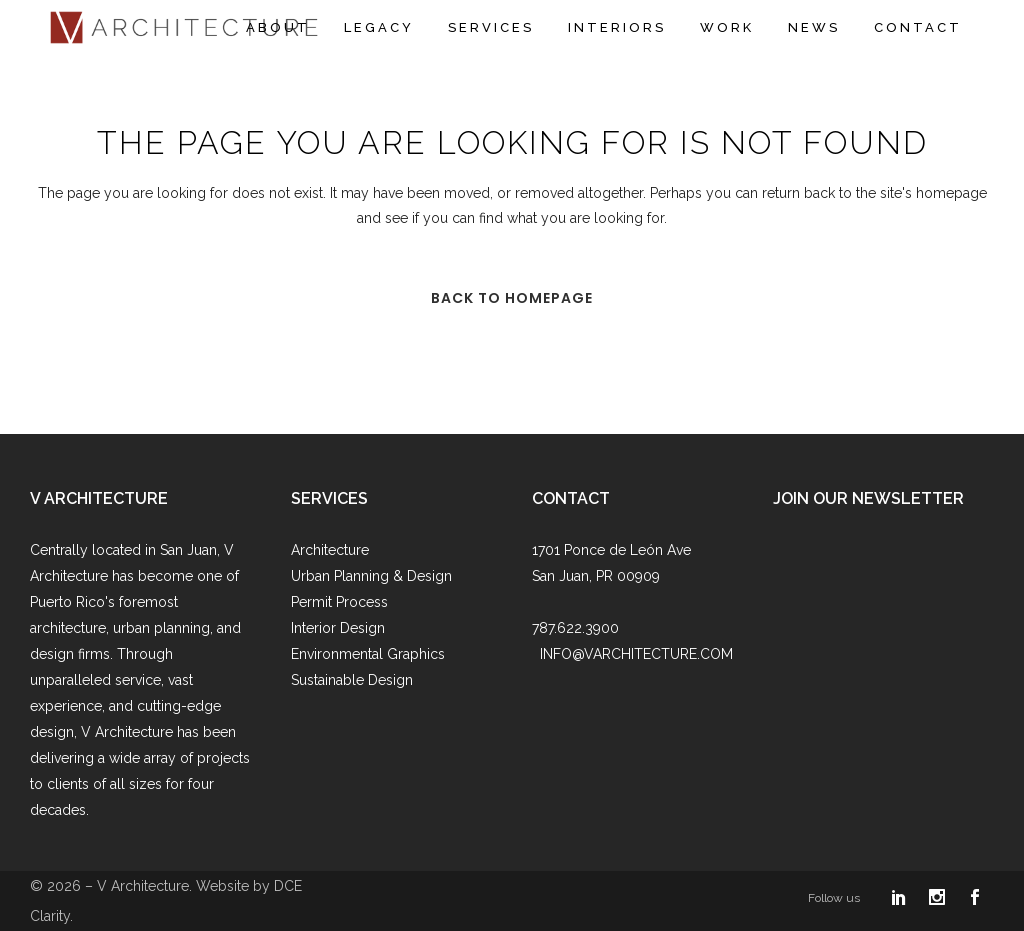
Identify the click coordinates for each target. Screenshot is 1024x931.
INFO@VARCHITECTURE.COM (636, 654)
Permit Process (339, 602)
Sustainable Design (352, 680)
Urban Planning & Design (371, 576)
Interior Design (338, 628)
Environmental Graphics (368, 654)
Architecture (330, 550)
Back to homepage (512, 298)
